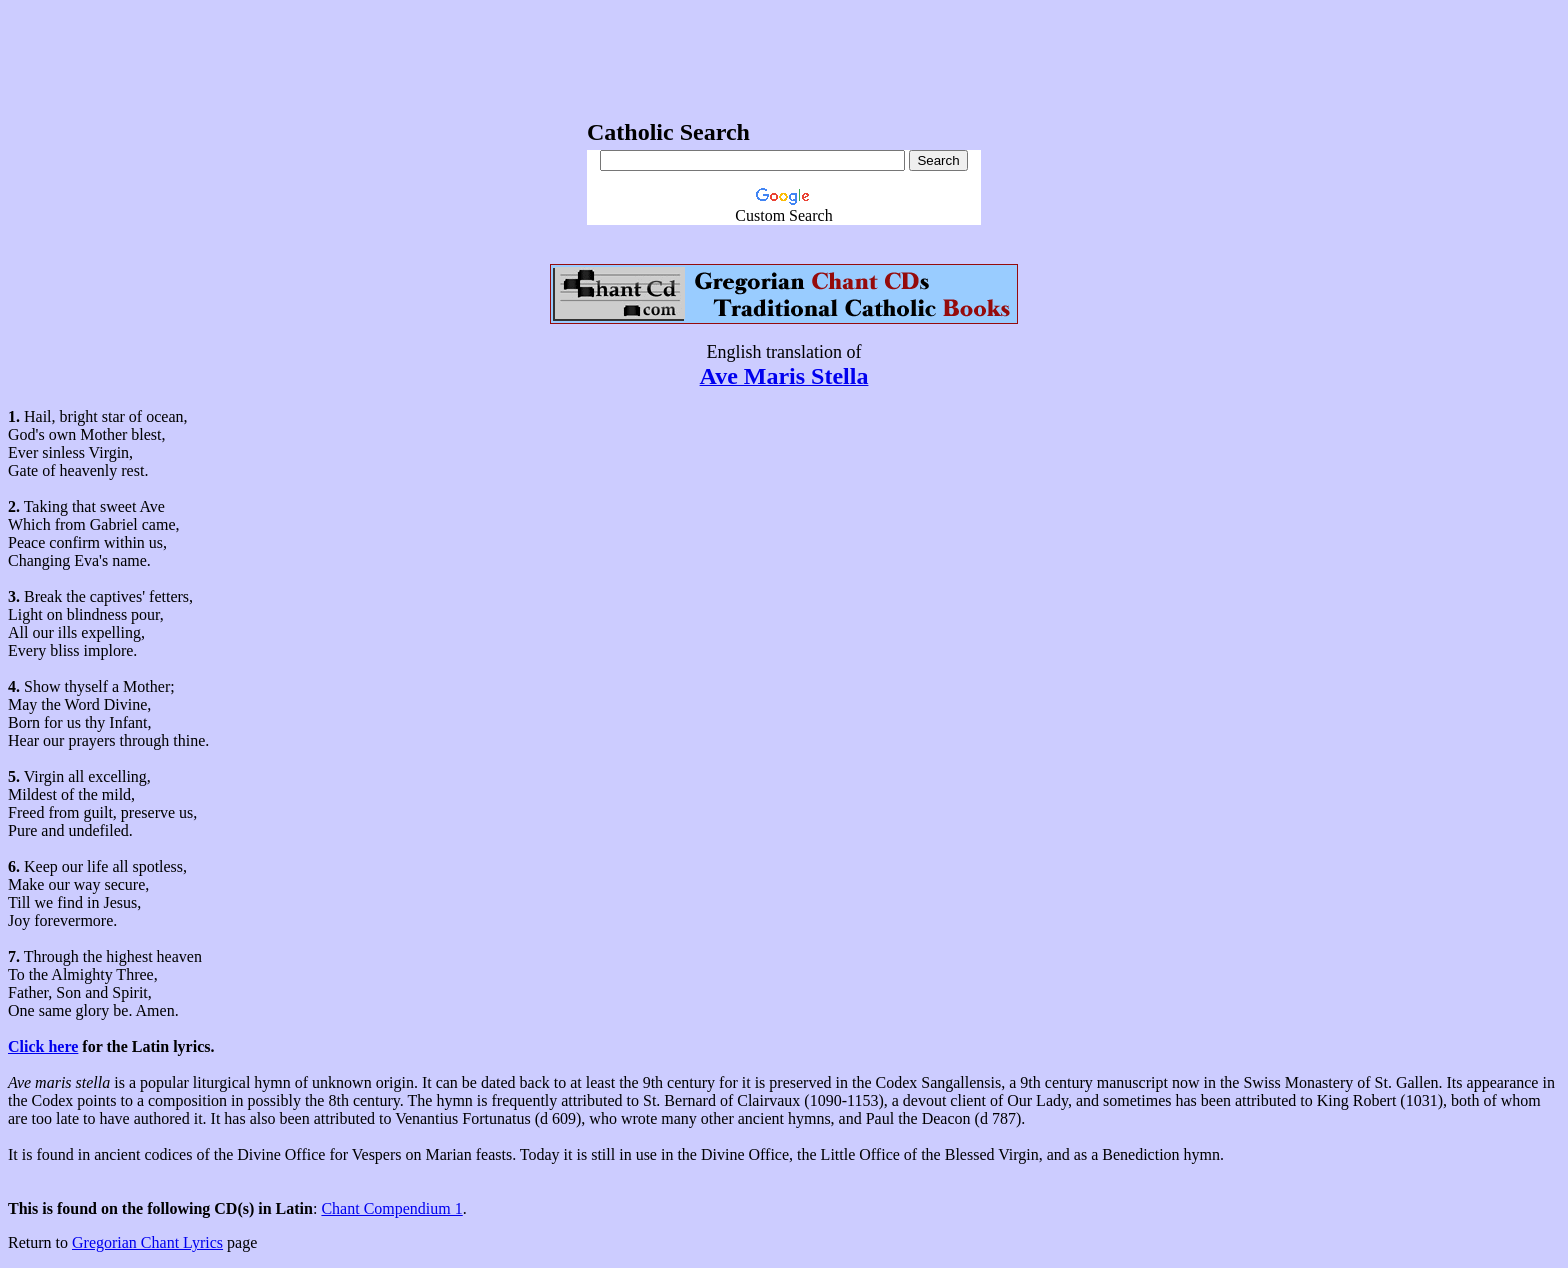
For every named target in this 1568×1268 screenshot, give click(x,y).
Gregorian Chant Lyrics (147, 1242)
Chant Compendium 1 (391, 1208)
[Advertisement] (784, 53)
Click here (43, 1046)
